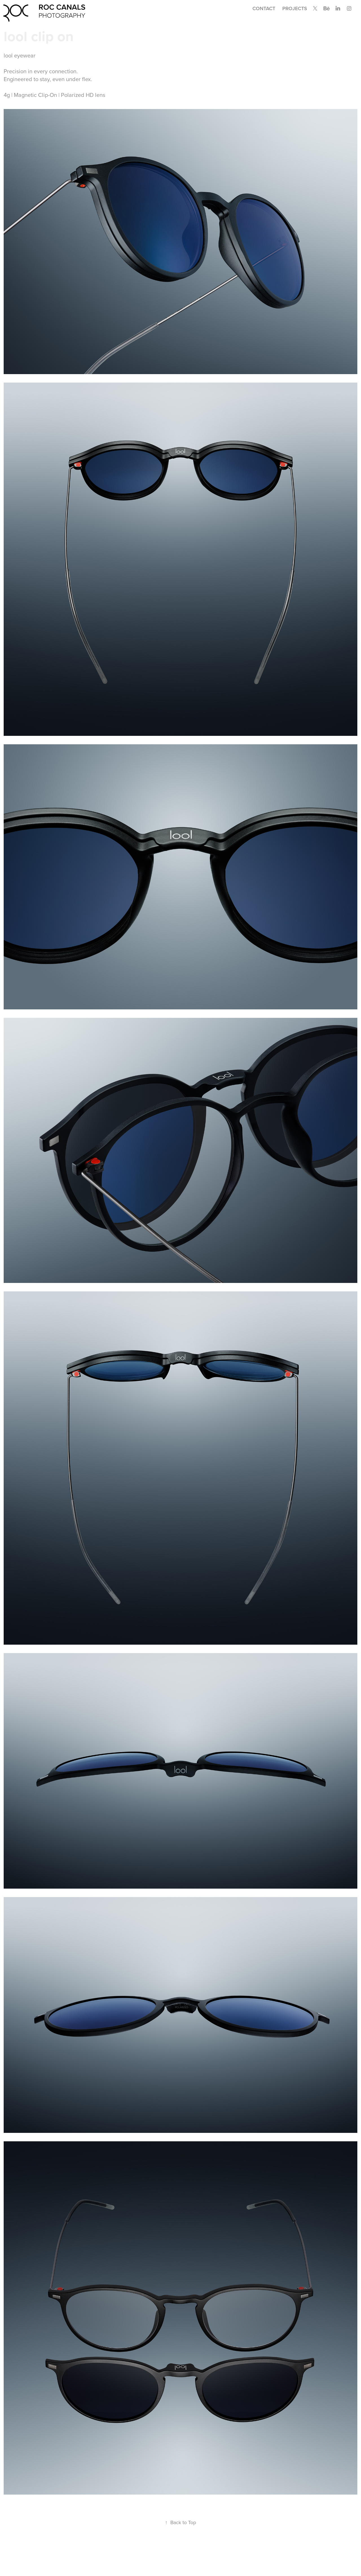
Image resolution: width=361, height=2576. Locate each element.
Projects (294, 8)
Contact (263, 8)
